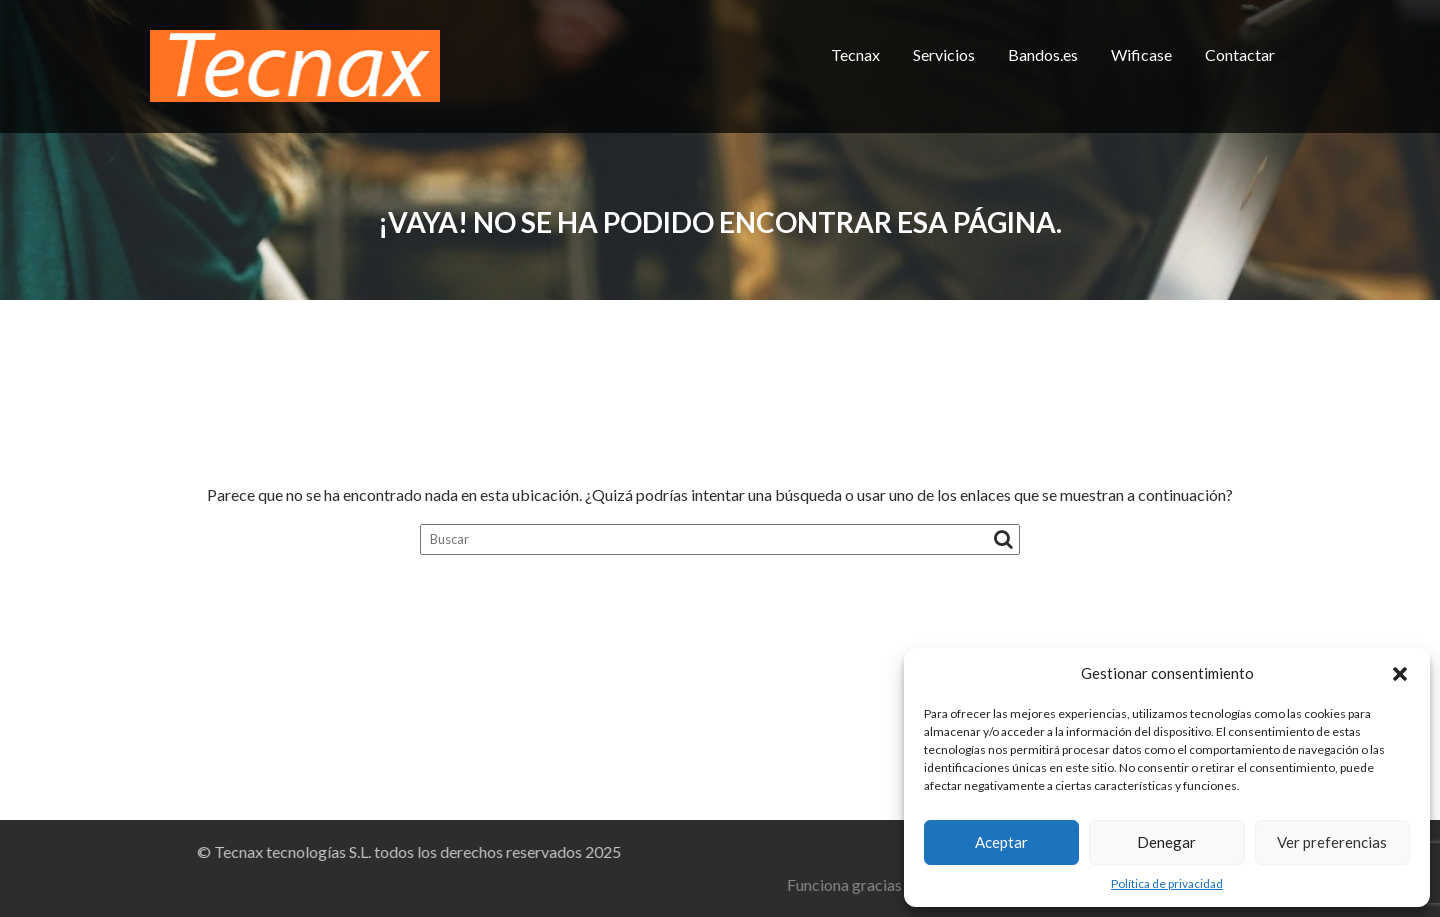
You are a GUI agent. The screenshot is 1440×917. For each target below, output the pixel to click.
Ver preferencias (1332, 842)
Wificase (1141, 54)
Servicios (944, 54)
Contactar (1240, 54)
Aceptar (1001, 842)
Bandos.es (1043, 54)
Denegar (1166, 842)
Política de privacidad (1167, 883)
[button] (1400, 674)
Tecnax (855, 54)
